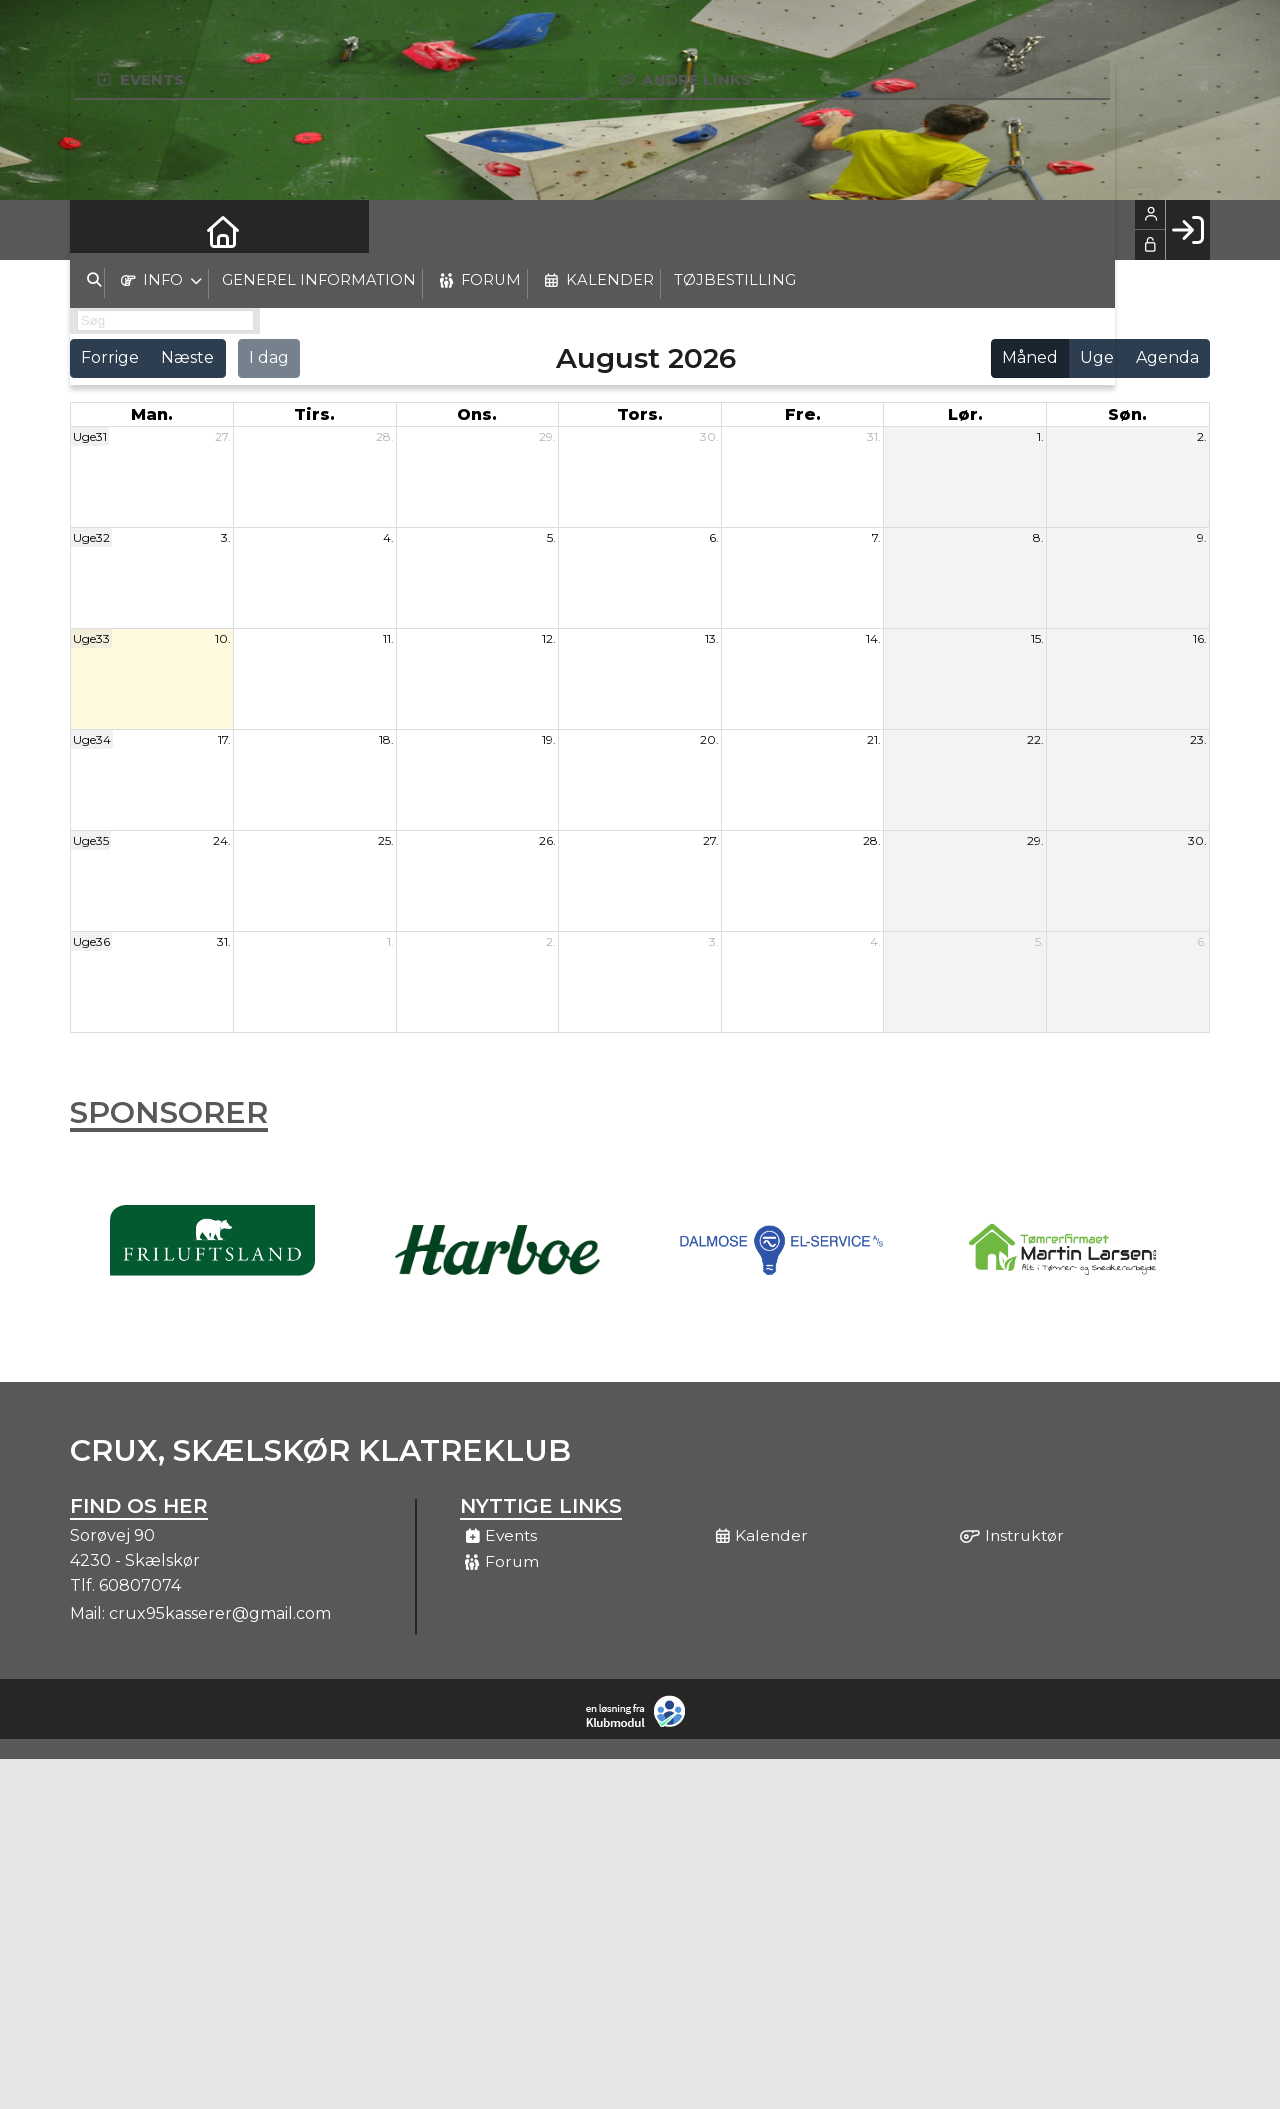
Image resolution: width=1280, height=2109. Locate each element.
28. (385, 436)
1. (1040, 436)
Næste (187, 357)
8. (1038, 537)
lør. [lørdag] (965, 414)
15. (1037, 638)
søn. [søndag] (1127, 414)
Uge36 (91, 941)
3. (226, 537)
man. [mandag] (152, 414)
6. (714, 537)
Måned (1030, 357)
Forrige (110, 357)
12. (549, 638)
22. (1035, 739)
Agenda (1167, 357)
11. (388, 638)
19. (549, 739)
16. (1200, 638)
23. (1198, 739)
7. (876, 537)
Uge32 (91, 537)
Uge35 (91, 840)
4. (388, 537)
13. (712, 638)
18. (386, 739)
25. (386, 840)
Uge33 (91, 638)
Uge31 (90, 436)
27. (223, 436)
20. (709, 739)
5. (551, 537)
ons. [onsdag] (477, 414)
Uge (1097, 357)
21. (874, 739)
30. (709, 436)
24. (222, 840)
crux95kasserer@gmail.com (220, 1613)
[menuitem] (100, 230)
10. (223, 638)
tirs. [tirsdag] (314, 414)
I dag (269, 357)
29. (547, 436)
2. (1202, 436)
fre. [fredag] (803, 414)
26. (547, 840)
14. (873, 638)
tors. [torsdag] (640, 414)
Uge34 (92, 739)
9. (1202, 537)
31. (874, 436)
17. (224, 739)
